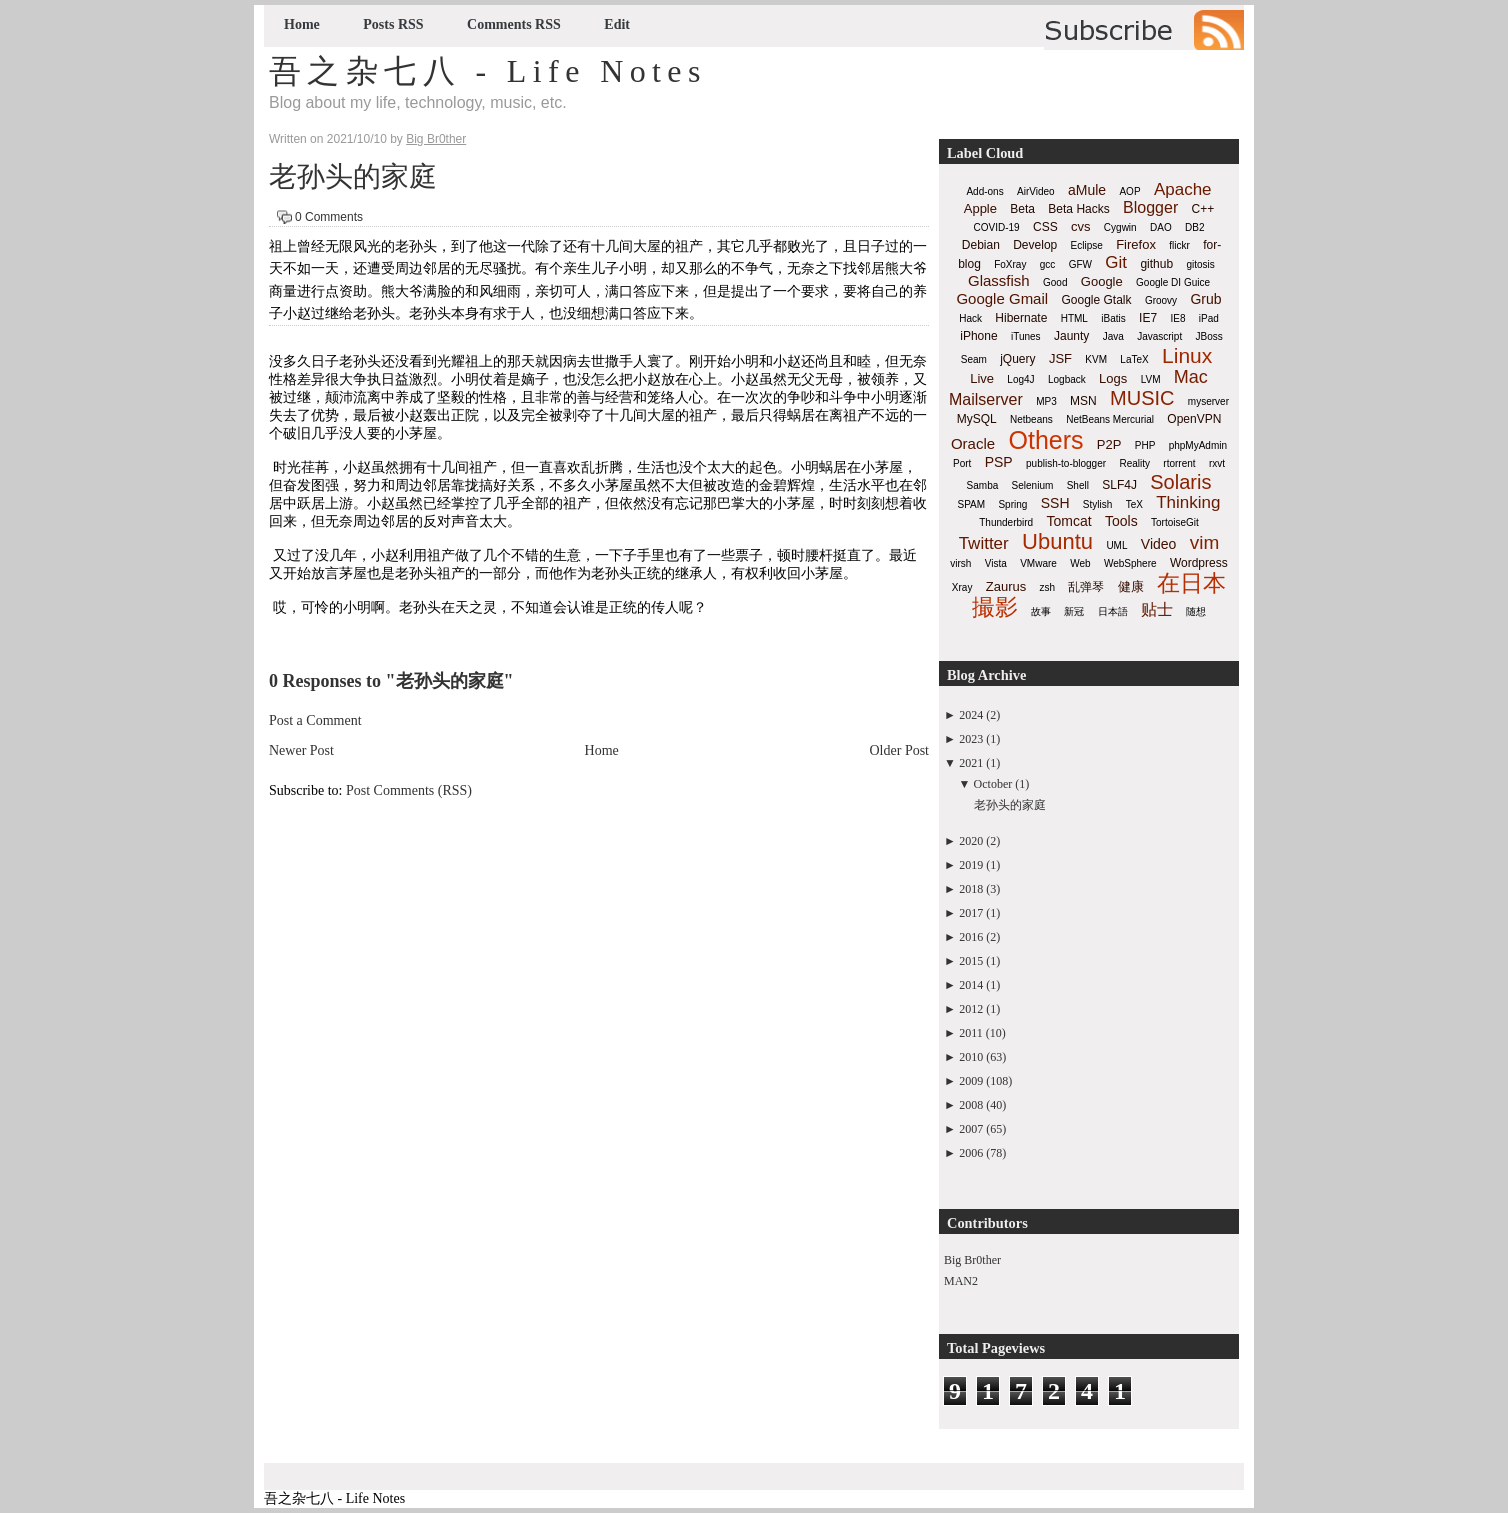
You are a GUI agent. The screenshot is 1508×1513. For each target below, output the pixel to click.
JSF (1060, 358)
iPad (1209, 318)
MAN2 (961, 1281)
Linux (1187, 355)
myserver (1208, 401)
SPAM (972, 504)
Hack (970, 318)
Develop (1035, 245)
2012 (971, 1009)
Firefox (1136, 244)
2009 (971, 1081)
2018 (971, 889)
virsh (960, 563)
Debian (981, 245)
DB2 (1194, 227)
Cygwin (1120, 227)
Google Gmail (1002, 298)
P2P (1109, 444)
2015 (971, 961)
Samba (983, 485)
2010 (971, 1057)
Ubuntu (1057, 541)
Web (1080, 563)
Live (982, 378)
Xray (962, 587)
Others (1045, 440)
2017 (971, 913)
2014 (971, 985)
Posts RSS (393, 24)
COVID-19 (997, 227)
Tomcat (1068, 521)
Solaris (1180, 482)
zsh (1048, 587)
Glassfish (999, 280)
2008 (971, 1105)
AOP (1129, 191)
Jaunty (1071, 336)
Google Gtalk (1096, 300)
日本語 (1113, 611)
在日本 (1191, 583)
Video (1159, 544)
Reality (1134, 463)
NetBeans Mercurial (1110, 419)
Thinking (1188, 502)
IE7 (1148, 318)
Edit (617, 24)
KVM (1096, 359)
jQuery (1017, 359)
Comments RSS (514, 24)
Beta (1022, 209)
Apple (980, 208)
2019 (971, 865)
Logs (1113, 378)
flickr (1179, 245)
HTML (1074, 318)
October (993, 784)
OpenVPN (1194, 419)
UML (1116, 545)
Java (1113, 336)
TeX (1134, 504)
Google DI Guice (1173, 282)
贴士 (1157, 609)
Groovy (1161, 300)
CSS (1045, 227)
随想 (1196, 611)
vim (1205, 542)
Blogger (1150, 207)
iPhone (978, 336)
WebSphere (1130, 563)
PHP (1145, 445)
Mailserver (986, 399)
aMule (1087, 190)
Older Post (900, 750)
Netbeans (1031, 419)
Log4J (1020, 379)
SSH (1055, 503)
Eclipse (1087, 245)
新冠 (1074, 611)
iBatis (1113, 318)
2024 (971, 715)
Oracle (973, 443)
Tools (1121, 521)
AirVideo (1036, 191)
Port (962, 463)
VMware (1038, 563)
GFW (1080, 264)
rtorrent (1179, 463)
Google (1102, 281)
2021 (971, 763)
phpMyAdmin (1198, 445)
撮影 (995, 607)
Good (1055, 282)
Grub (1205, 299)
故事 (1041, 611)
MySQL (977, 419)
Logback (1067, 379)
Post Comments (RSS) (409, 790)
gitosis (1200, 264)
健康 (1131, 586)
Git (1116, 262)
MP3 (1046, 401)
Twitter (984, 543)
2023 (971, 739)
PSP (999, 462)
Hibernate (1021, 318)
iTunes (1026, 336)
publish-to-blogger (1066, 463)
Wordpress (1199, 563)
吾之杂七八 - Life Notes (488, 71)
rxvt (1217, 463)
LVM (1151, 379)
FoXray (1010, 264)
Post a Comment (315, 720)
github (1156, 264)
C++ (1203, 209)
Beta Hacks (1078, 209)
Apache (1183, 189)
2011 (971, 1033)
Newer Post (301, 750)
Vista (996, 563)
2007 (971, 1129)
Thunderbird (1006, 522)
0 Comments (329, 217)
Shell (1078, 485)
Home (302, 24)
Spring (1012, 504)
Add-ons (984, 191)
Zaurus (1006, 586)
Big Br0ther (972, 1260)
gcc (1048, 264)
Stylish (1097, 504)
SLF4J (1119, 485)
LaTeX (1134, 359)
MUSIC (1142, 398)
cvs (1081, 226)
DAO (1161, 227)
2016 (971, 937)
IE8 (1177, 318)
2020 (971, 841)
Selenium (1033, 485)
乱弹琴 (1086, 587)
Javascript (1159, 336)
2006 (971, 1153)
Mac (1191, 377)
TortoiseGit (1175, 522)
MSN (1083, 401)
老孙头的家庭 (353, 176)
